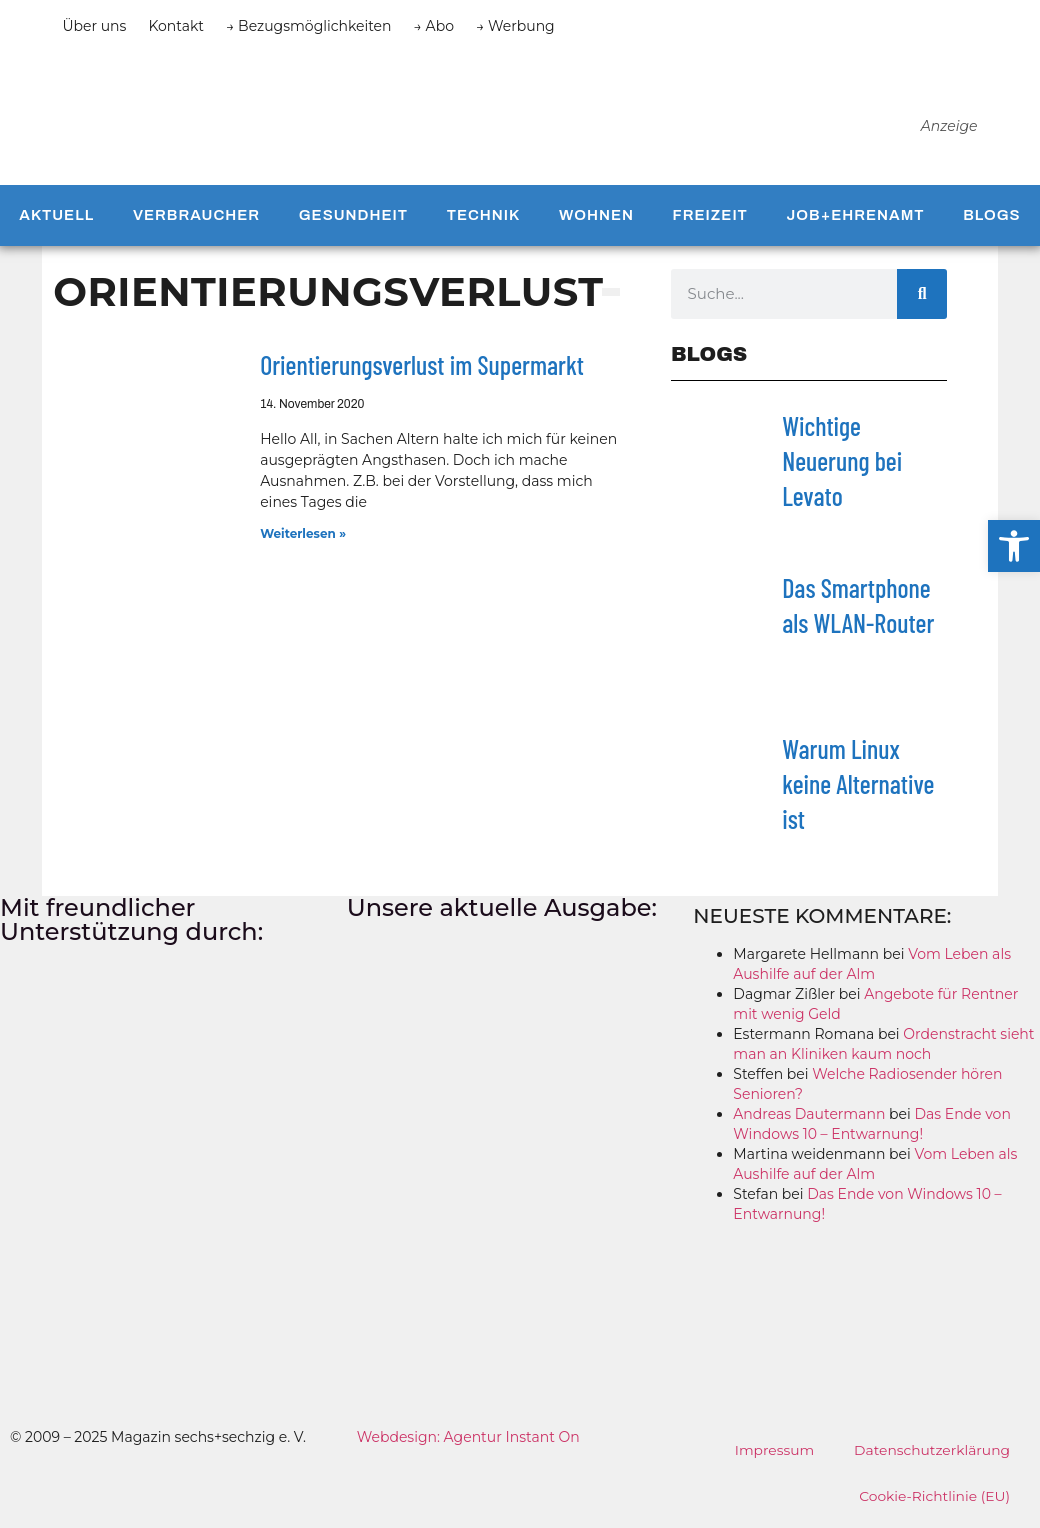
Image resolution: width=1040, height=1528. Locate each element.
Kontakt (176, 26)
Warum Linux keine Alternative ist (858, 790)
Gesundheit (353, 223)
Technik (484, 223)
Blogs (991, 223)
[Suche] (922, 301)
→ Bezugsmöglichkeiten (309, 26)
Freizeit (710, 223)
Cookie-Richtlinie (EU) (933, 1504)
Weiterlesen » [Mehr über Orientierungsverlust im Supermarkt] (303, 540)
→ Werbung (515, 26)
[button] (1014, 546)
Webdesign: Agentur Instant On (468, 1445)
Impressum (772, 1458)
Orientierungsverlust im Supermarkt (422, 372)
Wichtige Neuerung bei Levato (842, 467)
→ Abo (434, 26)
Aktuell (56, 223)
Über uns (94, 26)
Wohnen (596, 223)
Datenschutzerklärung (931, 1458)
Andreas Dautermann (809, 1121)
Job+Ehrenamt (856, 223)
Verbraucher (196, 223)
